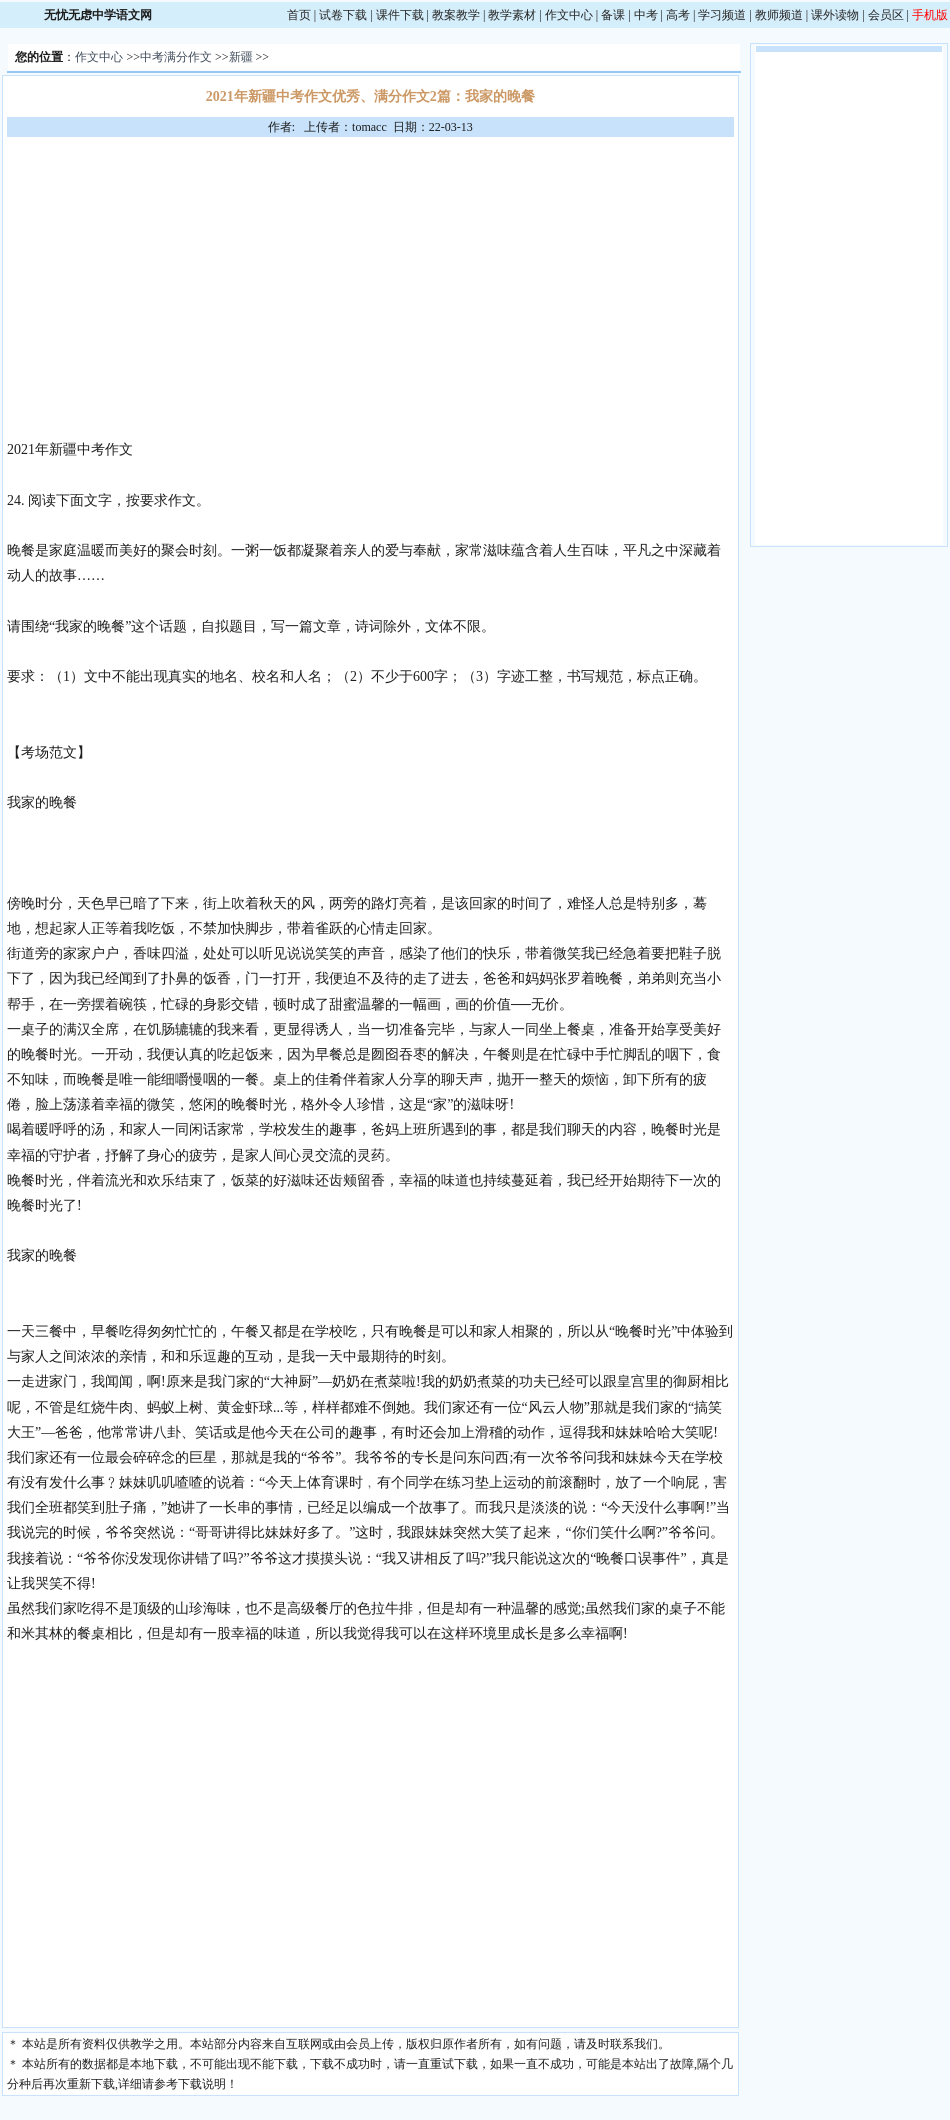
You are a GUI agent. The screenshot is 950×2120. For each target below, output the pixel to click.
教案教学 (456, 15)
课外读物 (835, 15)
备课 (613, 15)
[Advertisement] (370, 287)
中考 (646, 15)
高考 (678, 15)
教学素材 (512, 15)
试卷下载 (343, 15)
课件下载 (400, 15)
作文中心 (569, 15)
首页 (299, 15)
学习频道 (722, 15)
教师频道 (779, 15)
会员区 (886, 15)
